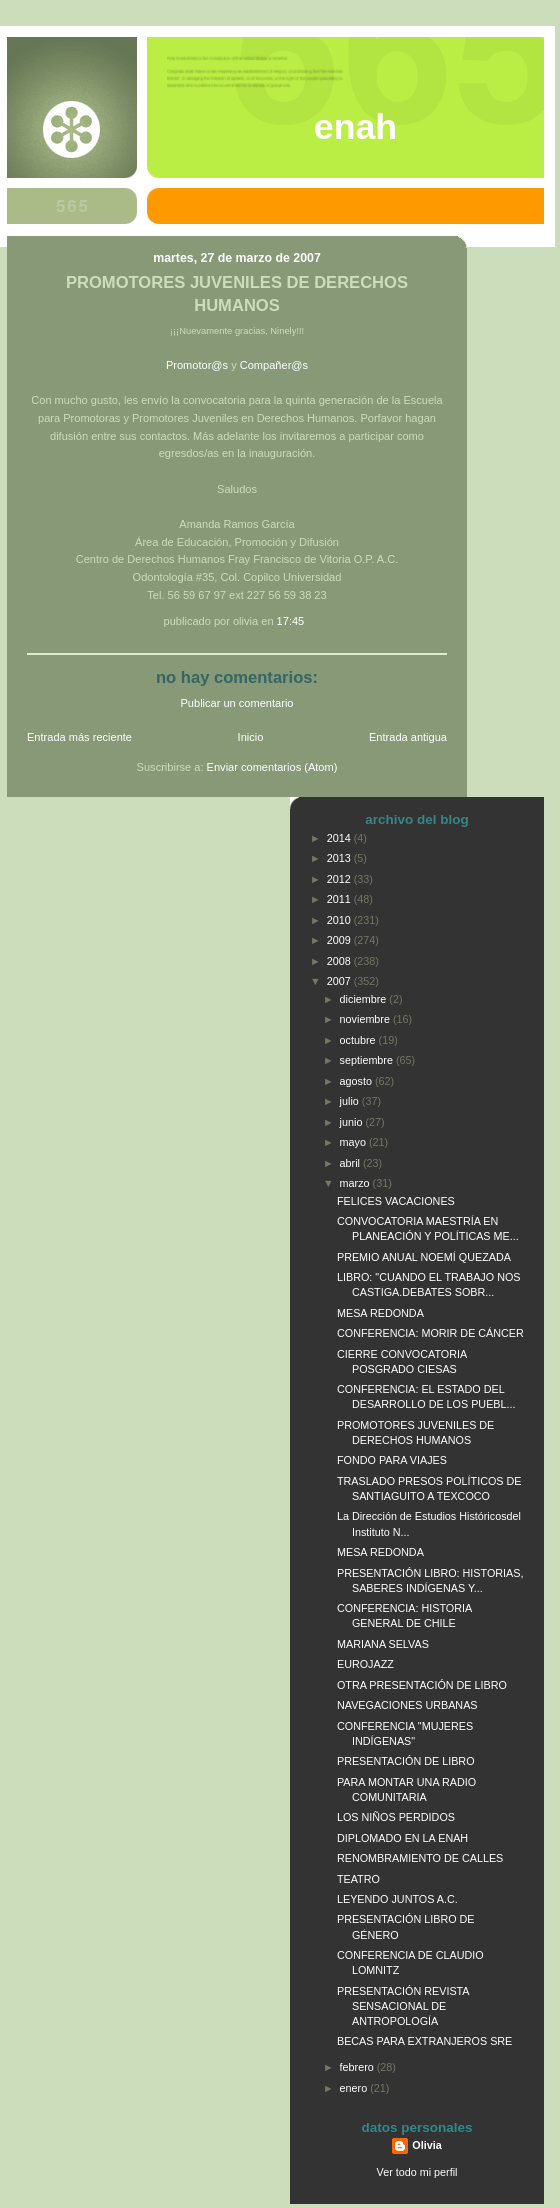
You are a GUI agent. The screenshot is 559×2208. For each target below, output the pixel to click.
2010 (340, 920)
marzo (356, 1183)
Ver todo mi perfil (417, 2172)
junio (353, 1122)
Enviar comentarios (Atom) (272, 767)
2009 (340, 940)
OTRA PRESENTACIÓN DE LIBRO (422, 1685)
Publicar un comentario (237, 703)
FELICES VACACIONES (396, 1201)
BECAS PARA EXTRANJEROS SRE (424, 2041)
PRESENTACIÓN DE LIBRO (406, 1761)
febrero (358, 2067)
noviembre (366, 1019)
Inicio (251, 737)
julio (351, 1101)
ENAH (355, 127)
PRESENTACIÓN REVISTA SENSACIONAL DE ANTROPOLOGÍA (403, 2006)
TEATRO (358, 1879)
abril (351, 1163)
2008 (340, 961)
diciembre (365, 999)
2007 (340, 981)
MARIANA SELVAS (383, 1644)
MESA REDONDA (380, 1313)
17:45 (291, 621)
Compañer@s (274, 365)
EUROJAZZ (365, 1664)
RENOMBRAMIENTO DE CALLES (420, 1858)
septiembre (368, 1060)
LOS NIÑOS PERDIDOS (396, 1817)
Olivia (426, 2145)
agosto (357, 1081)
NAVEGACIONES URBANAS (407, 1705)
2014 (340, 838)
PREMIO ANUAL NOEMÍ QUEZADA (424, 1257)
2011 (340, 899)
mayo (354, 1142)
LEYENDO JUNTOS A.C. (397, 1899)
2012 (340, 879)
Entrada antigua (408, 737)
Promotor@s (197, 365)
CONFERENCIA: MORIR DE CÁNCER (430, 1333)
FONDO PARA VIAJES (392, 1460)
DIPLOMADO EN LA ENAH (402, 1838)
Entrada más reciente (79, 737)
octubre (359, 1040)
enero (355, 2088)
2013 (340, 858)
